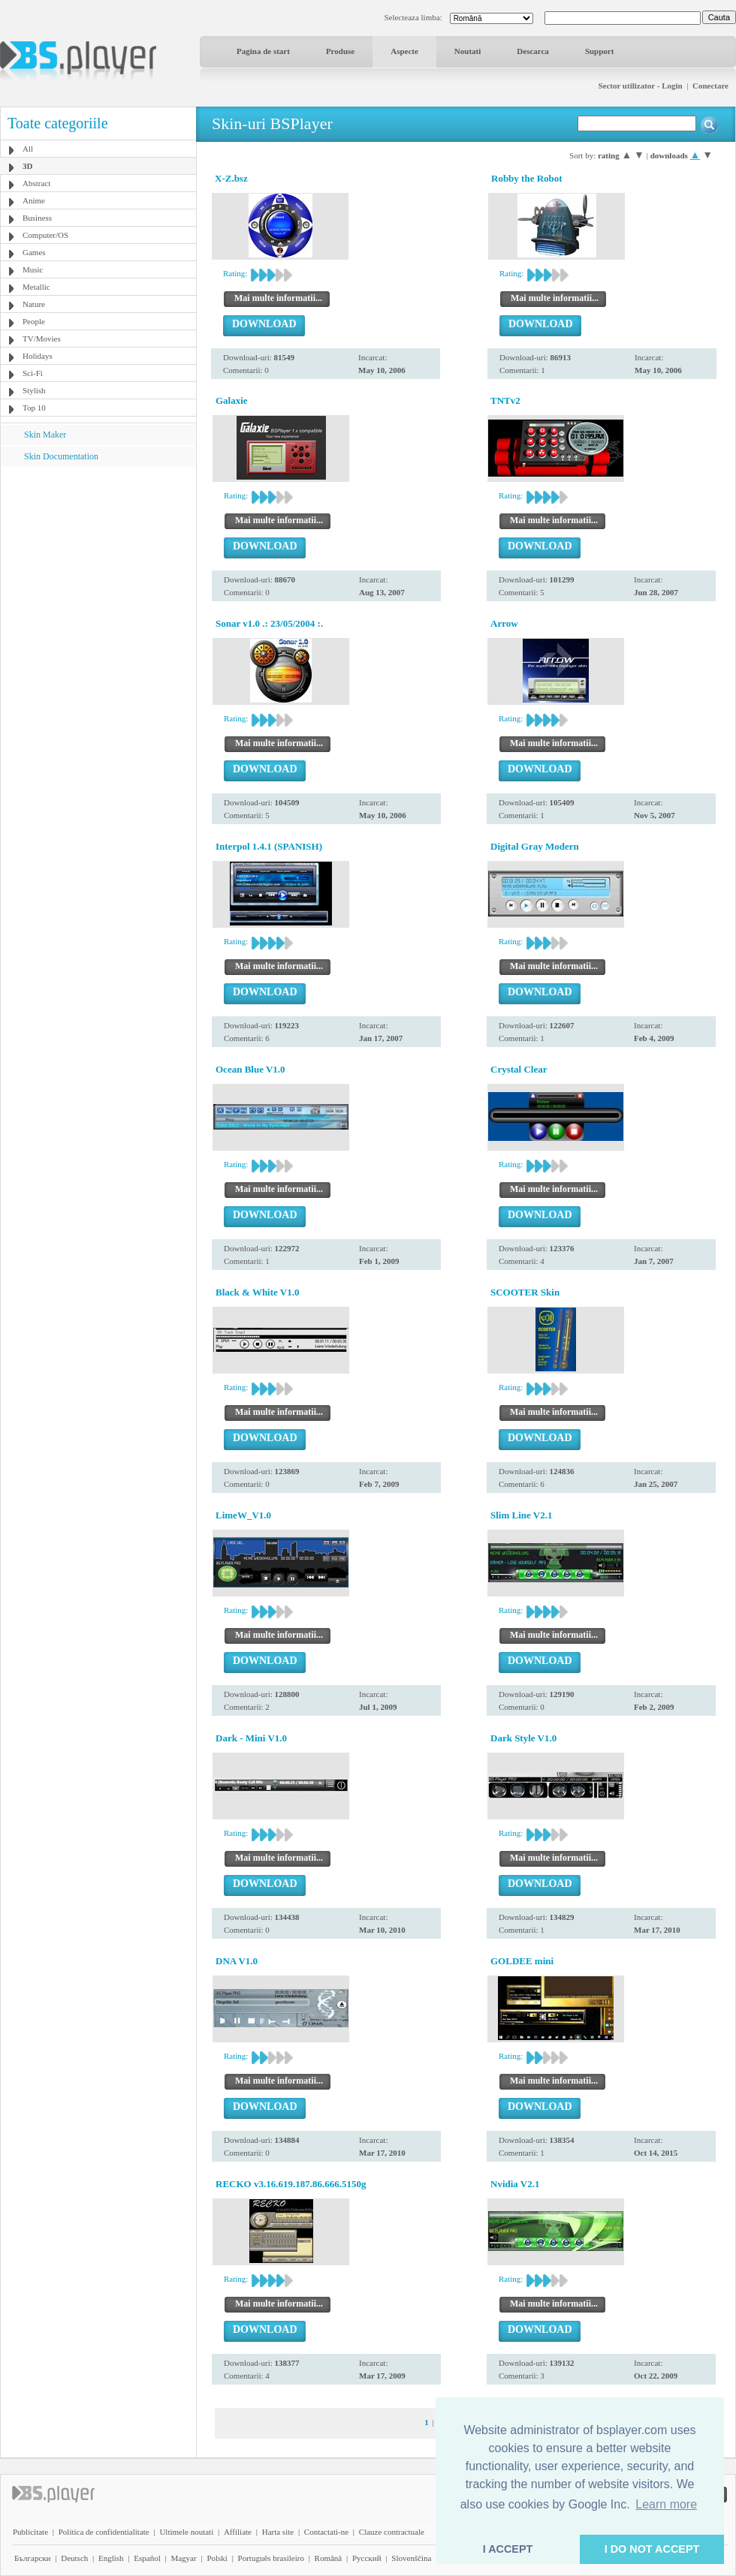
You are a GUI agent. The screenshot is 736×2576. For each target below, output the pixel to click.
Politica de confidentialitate (104, 2531)
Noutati (467, 51)
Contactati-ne (326, 2531)
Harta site (278, 2531)
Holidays (38, 355)
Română (328, 2557)
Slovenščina (411, 2557)
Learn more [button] (666, 2504)
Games (34, 252)
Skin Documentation (61, 456)
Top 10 (34, 407)
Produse (340, 51)
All (28, 148)
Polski (217, 2557)
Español (147, 2557)
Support (599, 51)
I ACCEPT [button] (508, 2549)
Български (32, 2557)
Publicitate (30, 2531)
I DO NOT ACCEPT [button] (652, 2549)
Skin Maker (45, 434)
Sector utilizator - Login (640, 85)
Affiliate (238, 2531)
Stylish (34, 390)
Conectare (710, 85)
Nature (34, 303)
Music (33, 269)
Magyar (183, 2557)
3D (27, 165)
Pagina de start (263, 51)
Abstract (36, 183)
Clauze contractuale (391, 2531)
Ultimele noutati (186, 2531)
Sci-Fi (33, 373)
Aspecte (404, 51)
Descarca (533, 51)
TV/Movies (42, 338)
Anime (34, 200)
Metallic (36, 286)
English (111, 2557)
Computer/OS (45, 234)
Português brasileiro (271, 2557)
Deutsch (74, 2557)
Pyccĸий (367, 2557)
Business (37, 217)
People (34, 321)
